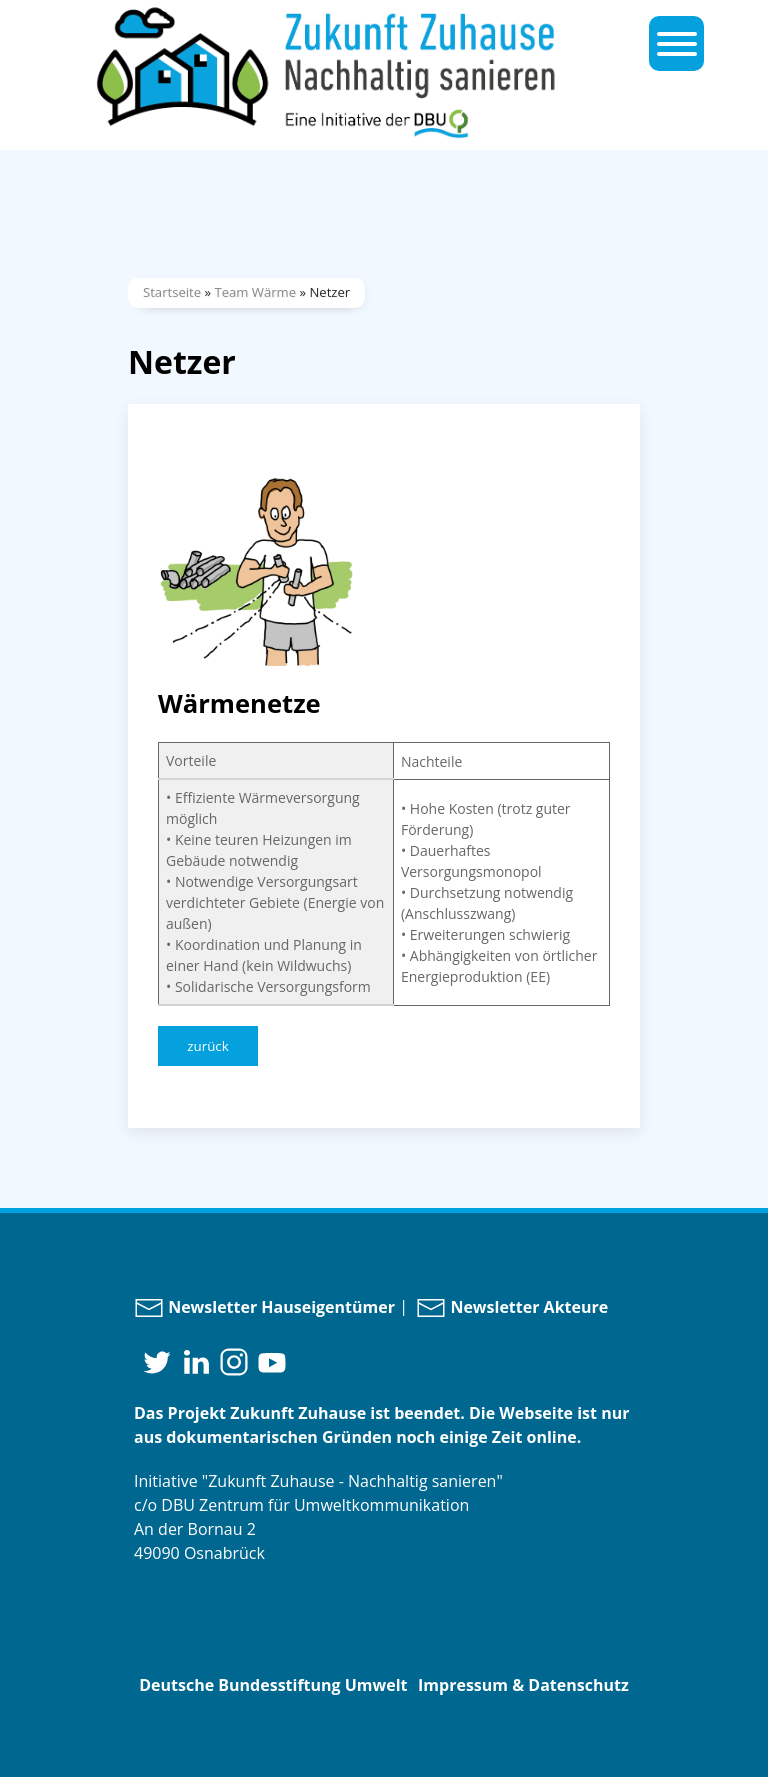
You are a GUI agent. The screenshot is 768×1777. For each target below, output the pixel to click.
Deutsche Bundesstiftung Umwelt (273, 1685)
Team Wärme (255, 292)
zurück (207, 1046)
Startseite (172, 292)
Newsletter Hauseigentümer (264, 1307)
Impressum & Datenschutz (523, 1685)
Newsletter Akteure (512, 1307)
